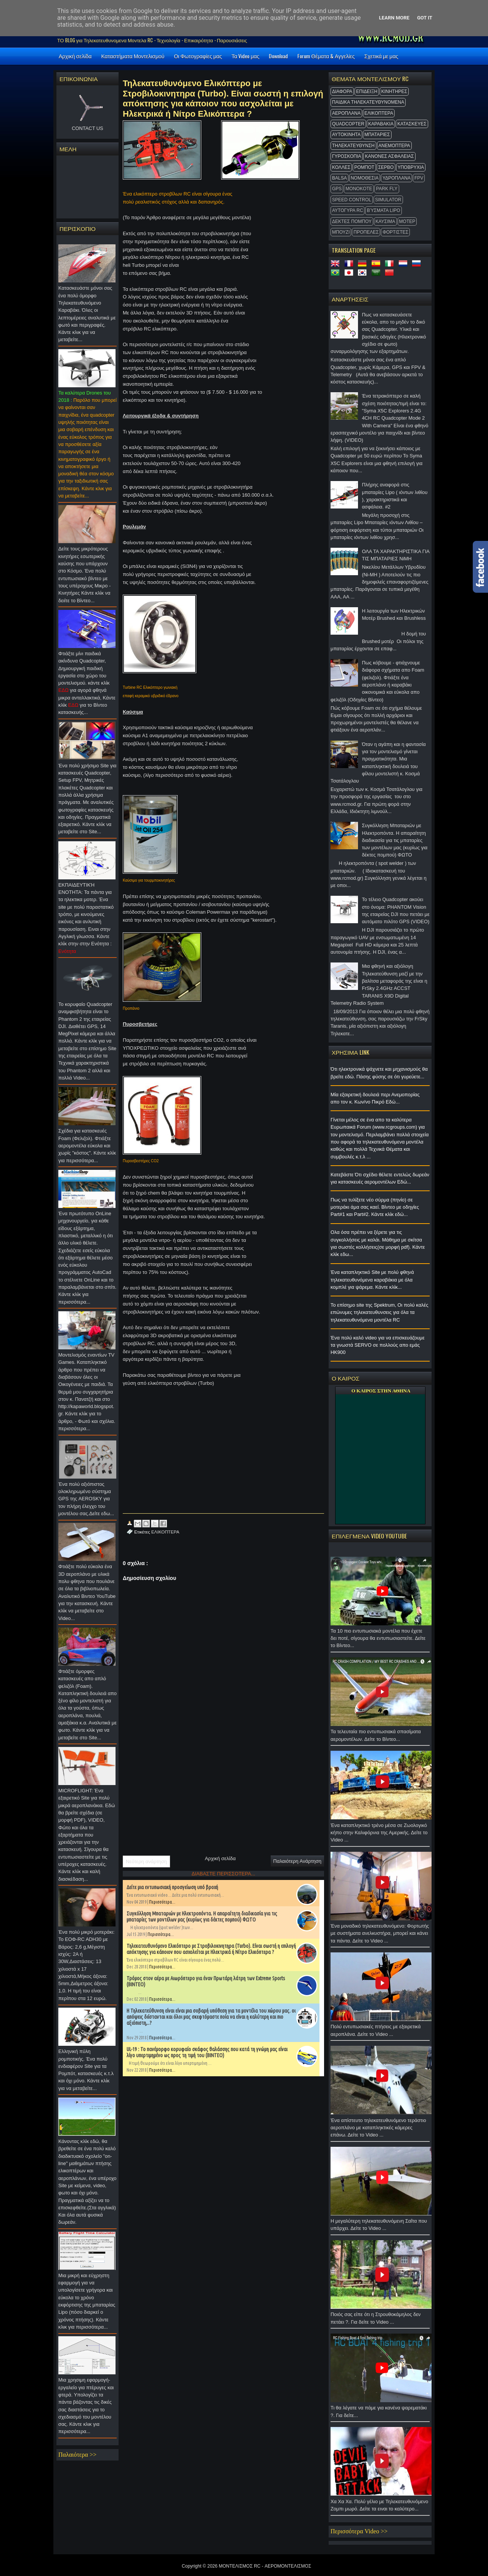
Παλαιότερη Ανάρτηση (297, 1861)
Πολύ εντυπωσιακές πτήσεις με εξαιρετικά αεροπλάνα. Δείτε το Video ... (380, 2032)
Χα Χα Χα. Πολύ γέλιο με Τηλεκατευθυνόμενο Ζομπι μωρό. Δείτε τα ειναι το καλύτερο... (380, 2507)
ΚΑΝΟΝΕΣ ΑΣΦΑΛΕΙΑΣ (389, 156)
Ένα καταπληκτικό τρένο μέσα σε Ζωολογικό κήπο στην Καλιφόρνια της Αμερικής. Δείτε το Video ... (380, 1834)
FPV (418, 178)
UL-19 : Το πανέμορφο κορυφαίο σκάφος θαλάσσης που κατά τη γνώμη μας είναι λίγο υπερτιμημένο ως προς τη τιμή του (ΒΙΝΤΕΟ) (207, 2052)
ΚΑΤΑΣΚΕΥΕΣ (411, 124)
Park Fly (386, 188)
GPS (337, 188)
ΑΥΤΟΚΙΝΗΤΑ (346, 134)
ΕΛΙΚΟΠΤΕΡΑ (378, 113)
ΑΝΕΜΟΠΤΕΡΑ (394, 145)
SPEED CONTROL (351, 199)
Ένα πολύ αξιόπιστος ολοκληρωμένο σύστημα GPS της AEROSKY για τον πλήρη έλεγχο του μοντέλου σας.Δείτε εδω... (87, 1501)
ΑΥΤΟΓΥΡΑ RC (347, 210)
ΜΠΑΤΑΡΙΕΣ (377, 134)
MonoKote (358, 188)
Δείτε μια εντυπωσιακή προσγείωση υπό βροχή (172, 1887)
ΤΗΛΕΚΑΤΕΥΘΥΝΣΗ (353, 145)
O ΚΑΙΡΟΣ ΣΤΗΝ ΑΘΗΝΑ (381, 1391)
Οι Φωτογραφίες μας (198, 56)
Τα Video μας (245, 56)
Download (278, 56)
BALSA (339, 178)
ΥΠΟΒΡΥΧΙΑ (411, 167)
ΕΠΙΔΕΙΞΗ (366, 91)
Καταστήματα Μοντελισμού (132, 56)
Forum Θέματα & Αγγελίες (326, 56)
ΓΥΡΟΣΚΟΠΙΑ (346, 156)
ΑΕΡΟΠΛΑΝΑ (346, 113)
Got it (424, 18)
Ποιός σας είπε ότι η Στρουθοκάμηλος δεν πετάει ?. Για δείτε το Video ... (380, 2320)
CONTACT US (87, 128)
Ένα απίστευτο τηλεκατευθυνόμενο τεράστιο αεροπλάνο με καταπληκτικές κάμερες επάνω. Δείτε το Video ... (380, 2129)
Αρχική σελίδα (75, 56)
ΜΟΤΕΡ (407, 221)
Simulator (388, 199)
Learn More (394, 18)
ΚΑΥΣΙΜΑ (385, 221)
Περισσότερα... (162, 1901)
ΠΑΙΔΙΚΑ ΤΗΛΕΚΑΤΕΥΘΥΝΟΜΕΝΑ (368, 102)
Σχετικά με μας (381, 56)
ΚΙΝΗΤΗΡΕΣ (394, 91)
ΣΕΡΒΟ (386, 167)
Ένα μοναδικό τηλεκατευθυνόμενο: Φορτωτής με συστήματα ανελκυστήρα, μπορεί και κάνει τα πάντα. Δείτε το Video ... (380, 1935)
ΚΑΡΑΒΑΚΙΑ (380, 124)
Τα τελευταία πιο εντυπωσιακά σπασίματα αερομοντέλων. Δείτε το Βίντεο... (380, 1737)
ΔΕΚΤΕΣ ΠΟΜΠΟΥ (352, 221)
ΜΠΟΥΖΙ (341, 232)
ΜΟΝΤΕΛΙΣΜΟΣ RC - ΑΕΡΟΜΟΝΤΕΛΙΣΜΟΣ (265, 2566)
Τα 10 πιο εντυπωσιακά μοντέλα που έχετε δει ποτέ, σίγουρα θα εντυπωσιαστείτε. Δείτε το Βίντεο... (380, 1640)
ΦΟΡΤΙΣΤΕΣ (395, 232)
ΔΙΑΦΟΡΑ (342, 91)
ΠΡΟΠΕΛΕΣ (366, 232)
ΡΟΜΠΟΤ (364, 167)
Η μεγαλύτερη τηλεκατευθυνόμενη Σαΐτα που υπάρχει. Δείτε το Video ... (380, 2226)
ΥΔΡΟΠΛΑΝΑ (396, 178)
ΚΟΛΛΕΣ (341, 167)
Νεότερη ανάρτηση (146, 1861)
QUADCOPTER (348, 124)
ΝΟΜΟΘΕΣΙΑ (365, 178)
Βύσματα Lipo (383, 210)
